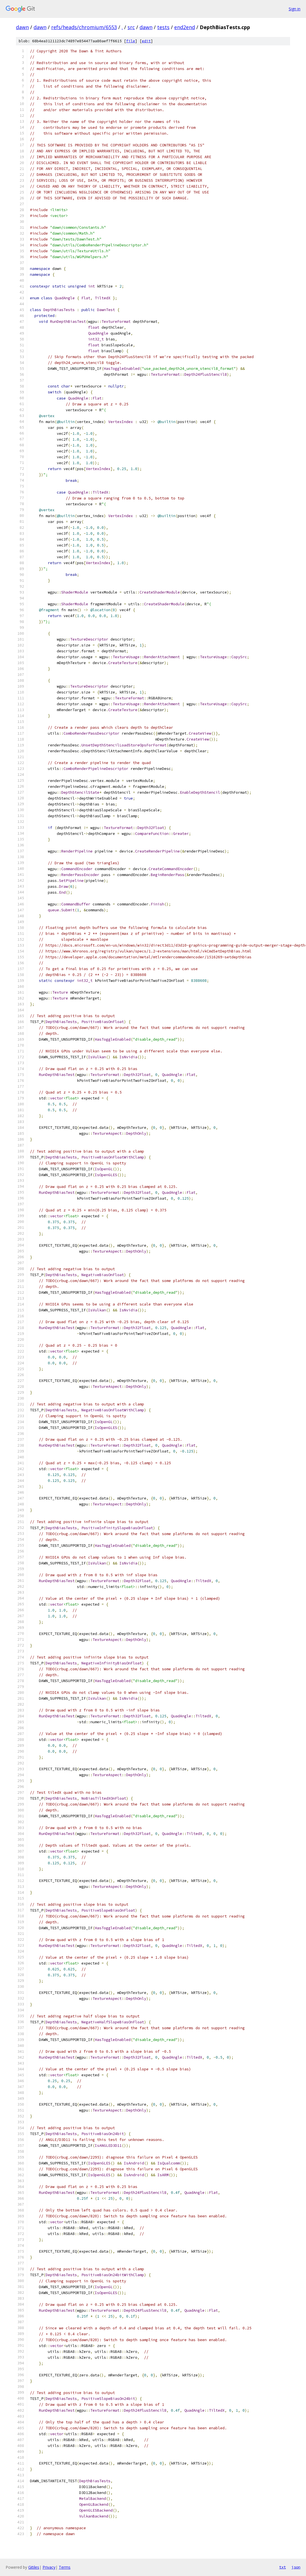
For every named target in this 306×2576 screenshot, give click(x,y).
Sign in (294, 8)
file (130, 41)
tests (163, 27)
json (295, 2567)
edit (146, 41)
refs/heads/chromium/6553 (84, 27)
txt (282, 2567)
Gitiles (33, 2567)
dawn (22, 27)
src (131, 27)
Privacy (49, 2567)
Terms (64, 2567)
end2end (184, 27)
